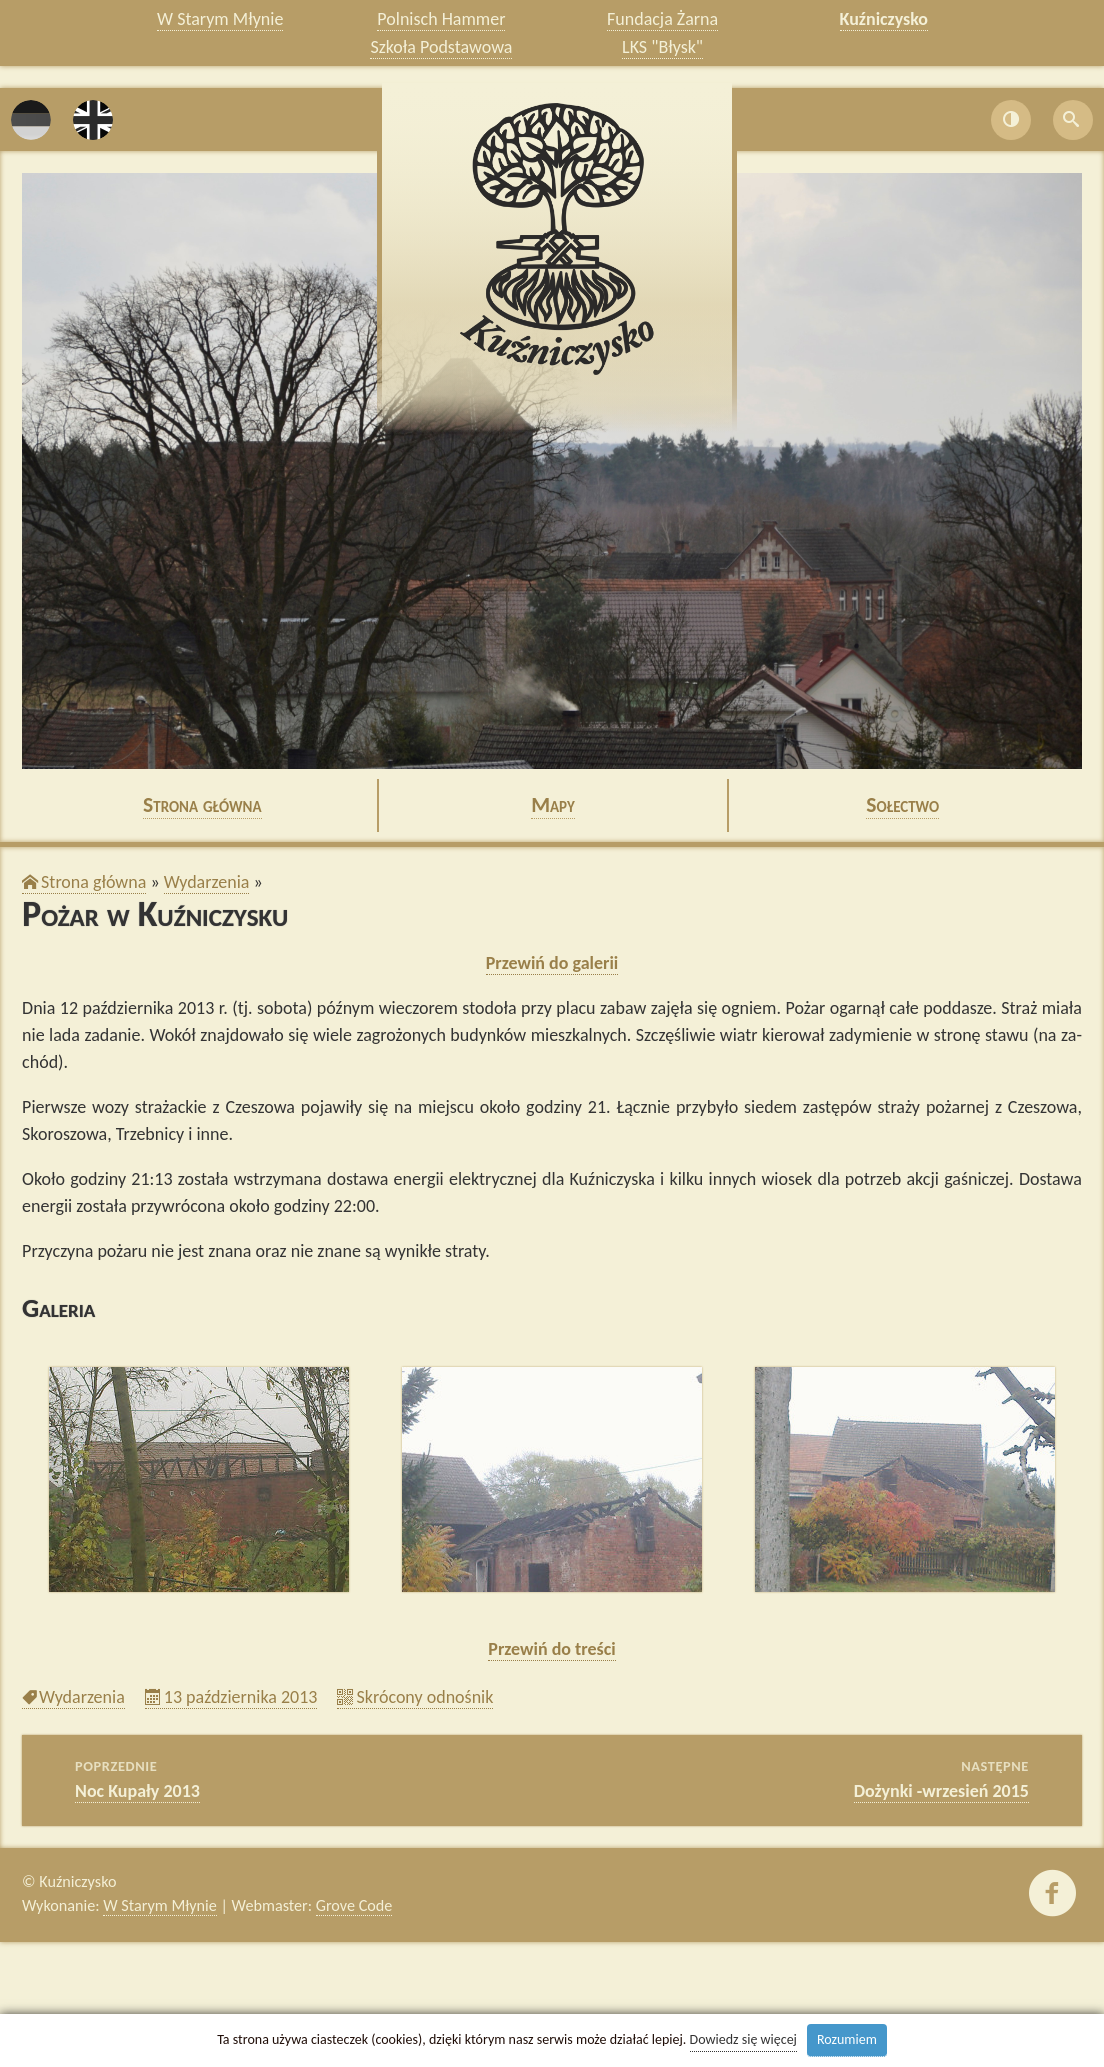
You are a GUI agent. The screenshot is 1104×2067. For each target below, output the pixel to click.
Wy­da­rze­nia (207, 882)
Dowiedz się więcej (743, 2039)
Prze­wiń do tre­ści (551, 1649)
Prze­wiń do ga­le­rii (552, 963)
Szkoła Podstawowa (441, 47)
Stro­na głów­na (202, 804)
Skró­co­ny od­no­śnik (424, 1697)
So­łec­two (902, 804)
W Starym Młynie (220, 19)
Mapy (553, 804)
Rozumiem (847, 2039)
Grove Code (354, 1905)
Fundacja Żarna (662, 19)
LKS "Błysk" (662, 47)
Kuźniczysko (884, 19)
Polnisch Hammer (441, 19)
